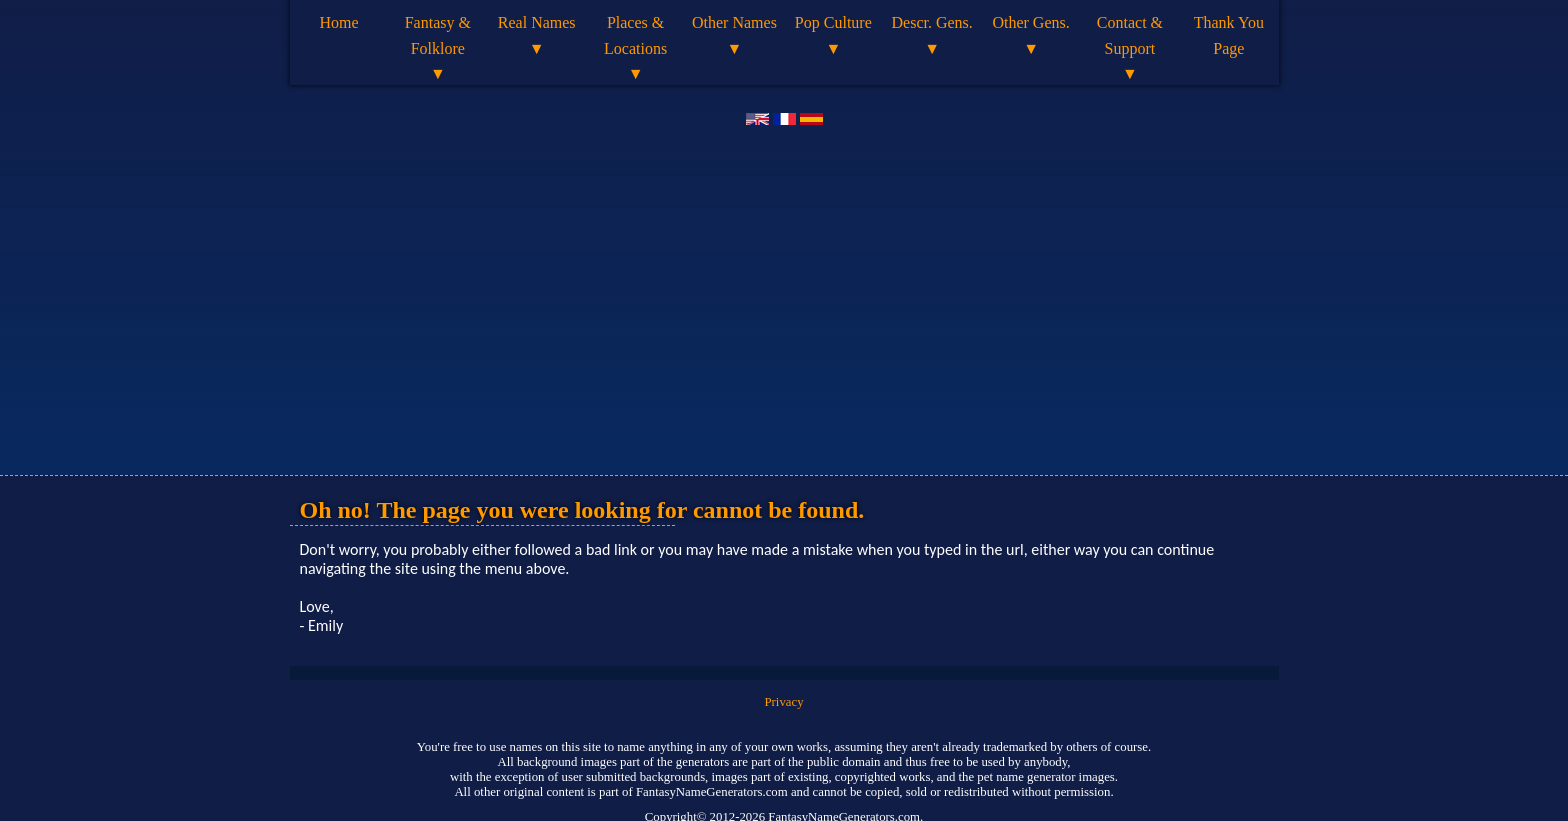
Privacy (783, 702)
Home (338, 22)
